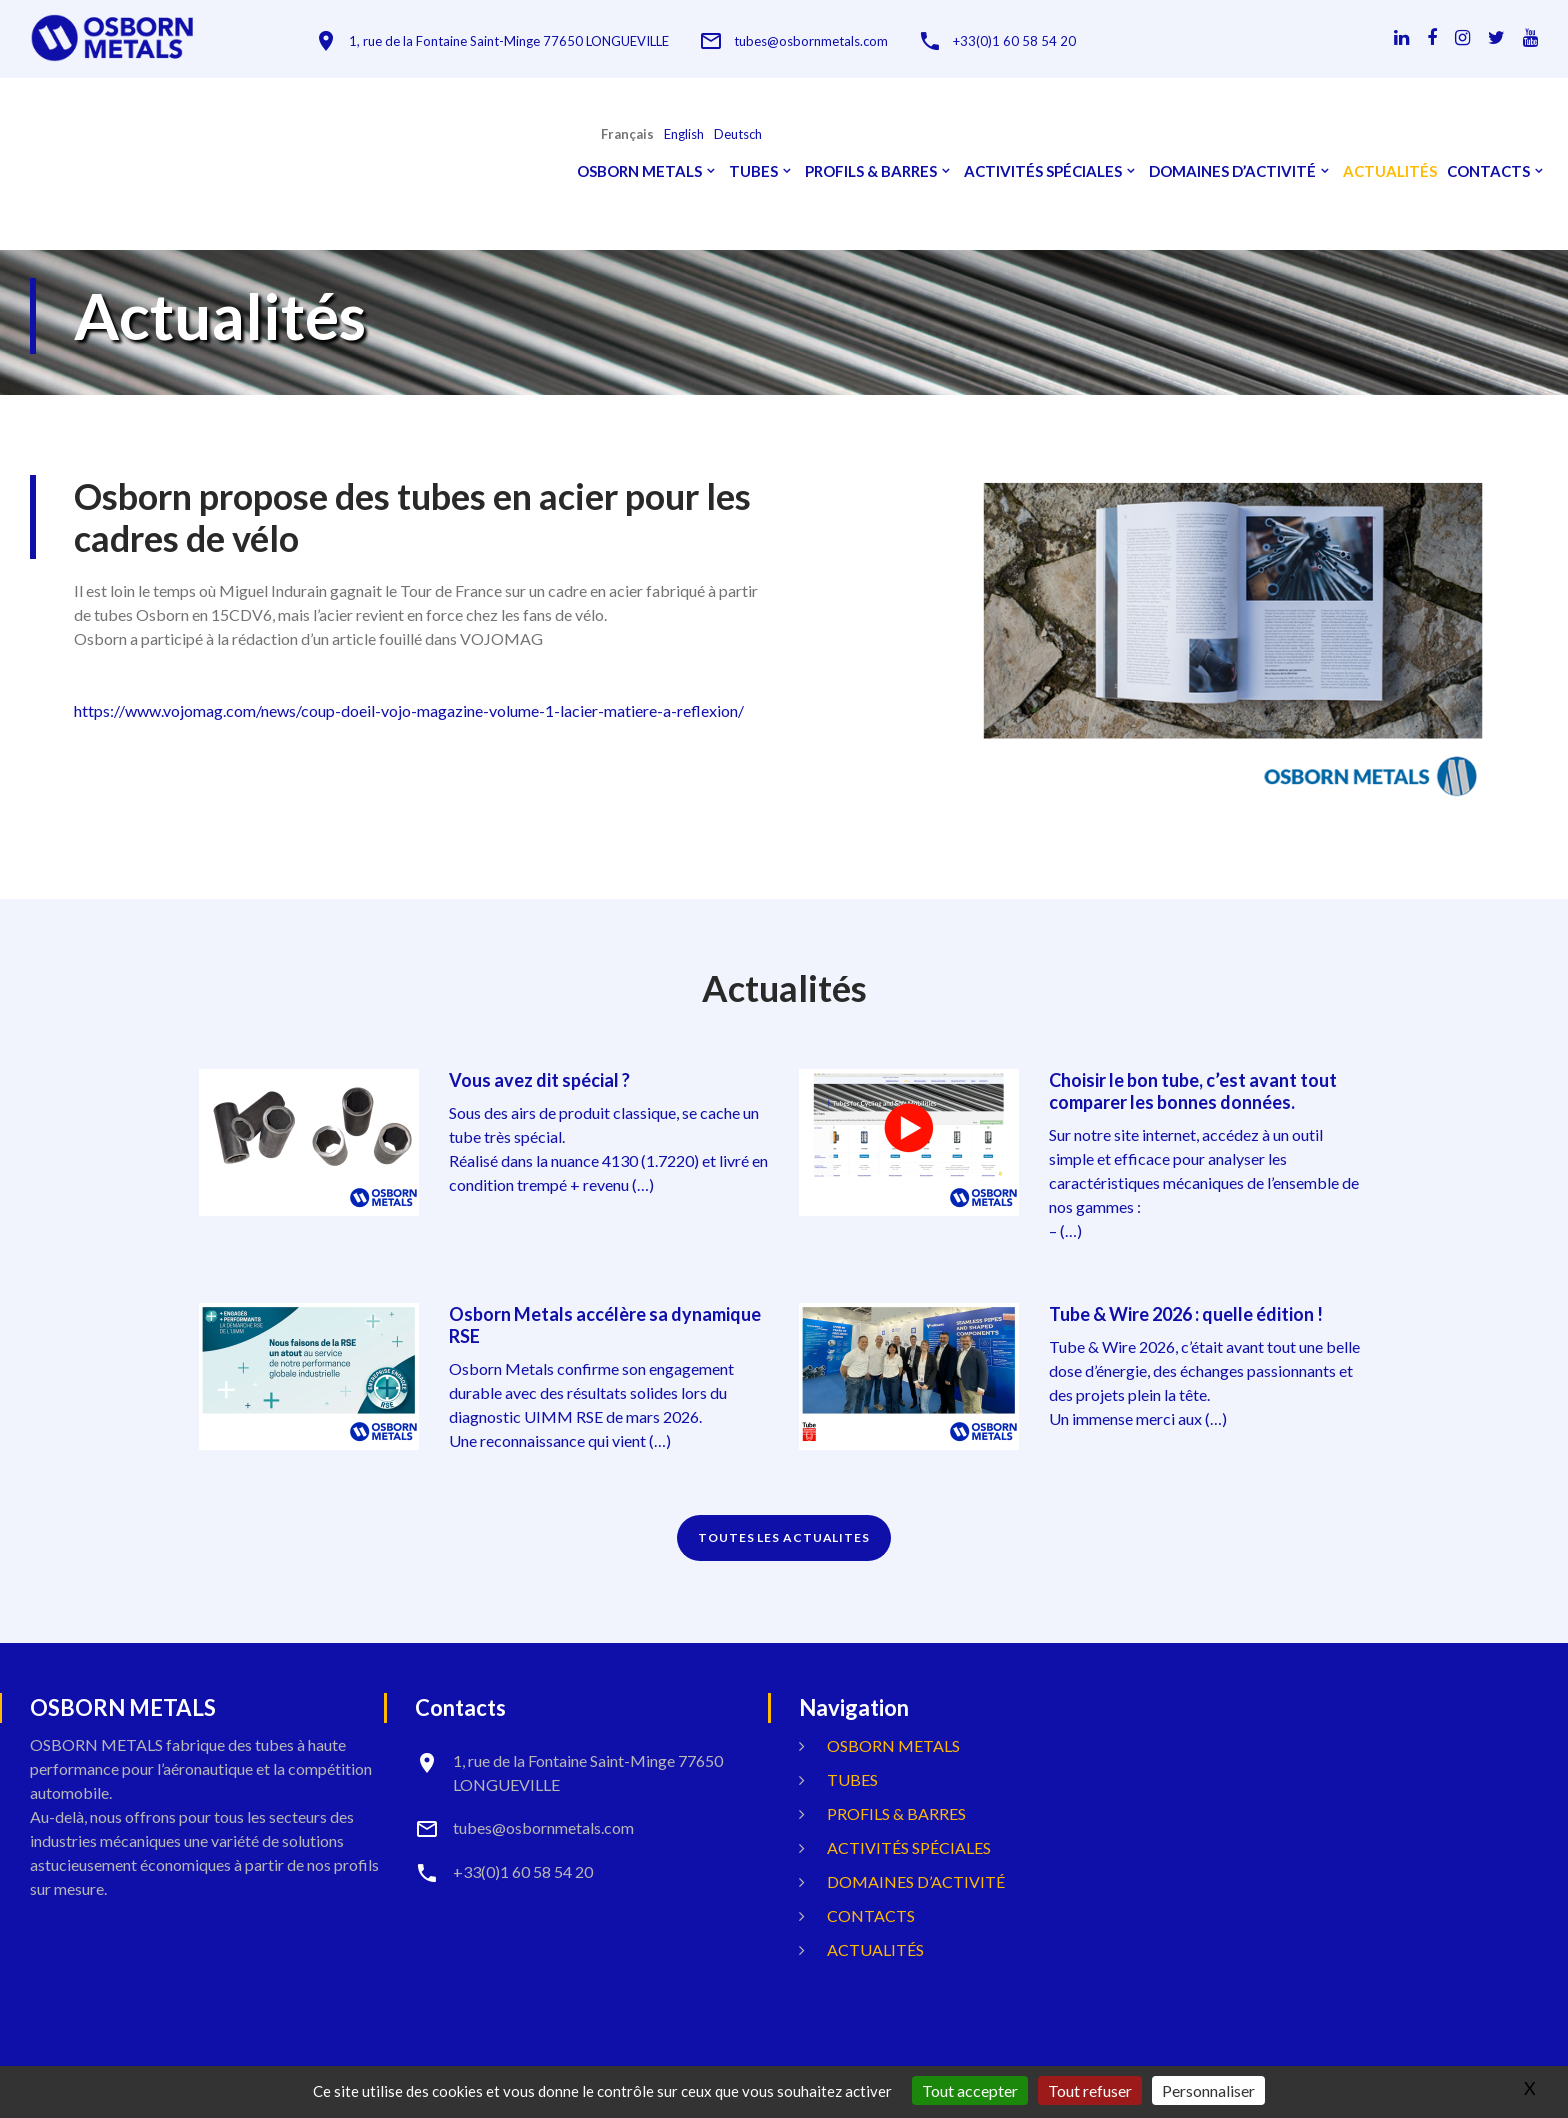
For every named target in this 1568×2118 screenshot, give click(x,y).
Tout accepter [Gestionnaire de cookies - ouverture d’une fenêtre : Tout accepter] (970, 2090)
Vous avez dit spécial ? (539, 1080)
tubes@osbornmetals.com (811, 41)
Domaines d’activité (1232, 171)
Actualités (1390, 171)
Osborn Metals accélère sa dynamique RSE (605, 1325)
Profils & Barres (871, 171)
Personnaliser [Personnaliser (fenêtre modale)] (1208, 2090)
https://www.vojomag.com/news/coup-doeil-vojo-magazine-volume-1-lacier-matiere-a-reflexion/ (409, 710)
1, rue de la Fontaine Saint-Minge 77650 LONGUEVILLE (509, 41)
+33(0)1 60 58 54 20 (1014, 41)
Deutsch (738, 134)
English (684, 134)
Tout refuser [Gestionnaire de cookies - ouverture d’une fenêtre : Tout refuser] (1090, 2090)
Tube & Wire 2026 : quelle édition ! (1186, 1314)
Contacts (1488, 171)
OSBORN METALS (639, 171)
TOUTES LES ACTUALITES (784, 1537)
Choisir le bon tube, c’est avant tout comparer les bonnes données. (1193, 1091)
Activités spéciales (1043, 171)
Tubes (753, 171)
